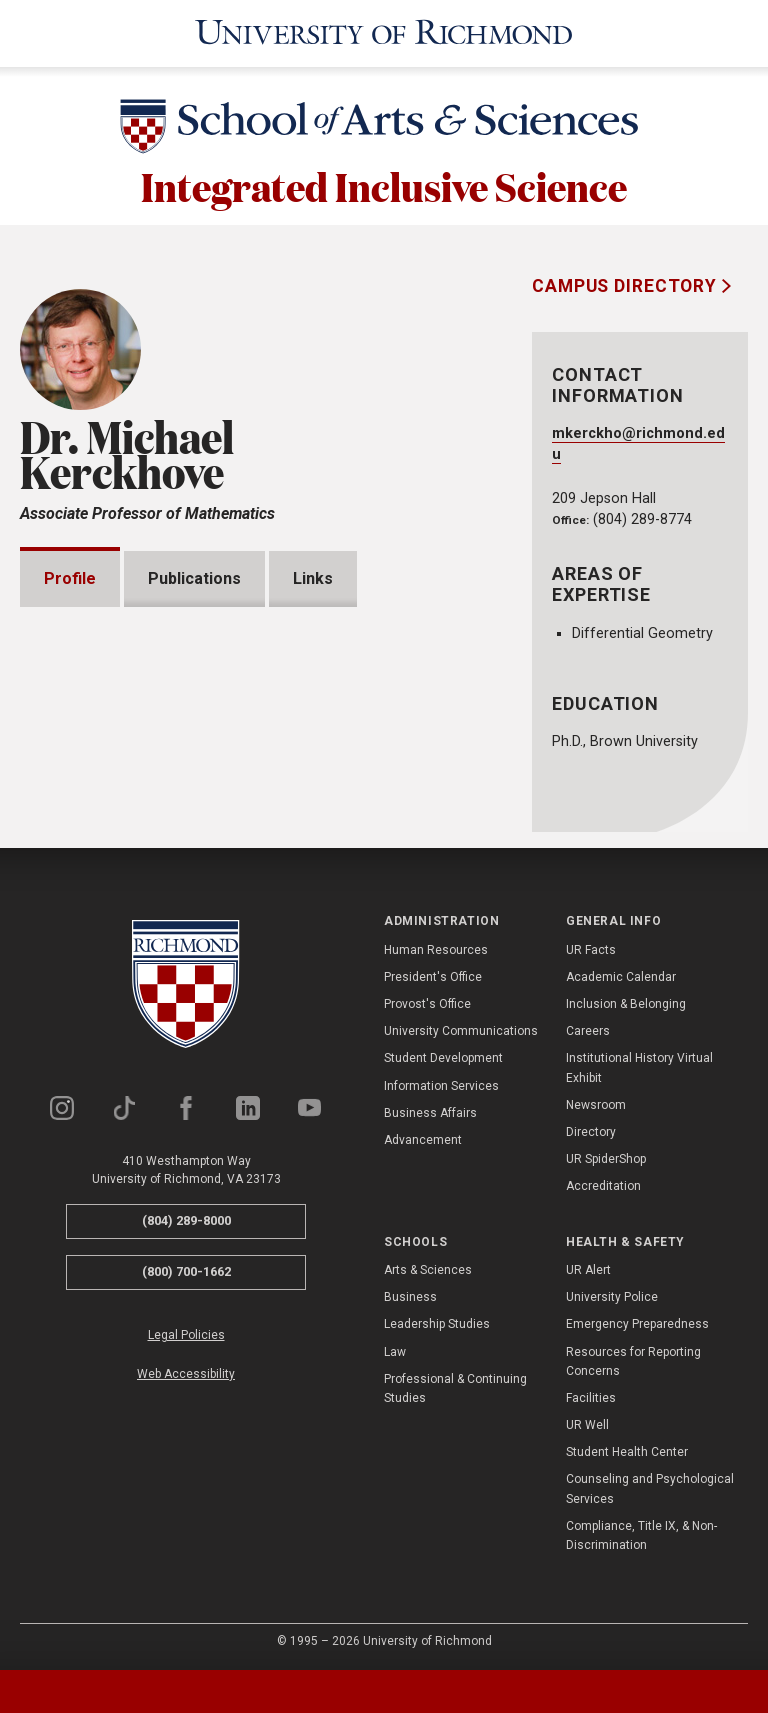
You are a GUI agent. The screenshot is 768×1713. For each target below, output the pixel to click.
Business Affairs (430, 1112)
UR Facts (591, 949)
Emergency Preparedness (637, 1324)
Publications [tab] (194, 575)
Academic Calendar (621, 976)
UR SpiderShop (606, 1158)
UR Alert (588, 1269)
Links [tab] (313, 575)
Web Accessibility (186, 1373)
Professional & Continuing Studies (455, 1387)
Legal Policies (186, 1334)
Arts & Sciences (428, 1269)
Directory (591, 1131)
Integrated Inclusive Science (384, 182)
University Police (612, 1296)
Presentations (122, 690)
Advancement (423, 1139)
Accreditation (603, 1186)
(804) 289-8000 (186, 1220)
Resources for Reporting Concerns (633, 1360)
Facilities (591, 1397)
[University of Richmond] (384, 32)
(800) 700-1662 (186, 1270)
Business (410, 1296)
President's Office (433, 976)
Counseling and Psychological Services (650, 1488)
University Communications (461, 1031)
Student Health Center (627, 1452)
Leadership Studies (437, 1324)
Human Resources (436, 949)
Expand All (400, 645)
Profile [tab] (70, 575)
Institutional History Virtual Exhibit (639, 1067)
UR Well (587, 1424)
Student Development (443, 1058)
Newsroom (596, 1104)
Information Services (441, 1085)
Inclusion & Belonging (626, 1003)
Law (395, 1351)
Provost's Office (427, 1003)
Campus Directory (627, 283)
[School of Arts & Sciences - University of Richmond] (384, 127)
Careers (588, 1031)
